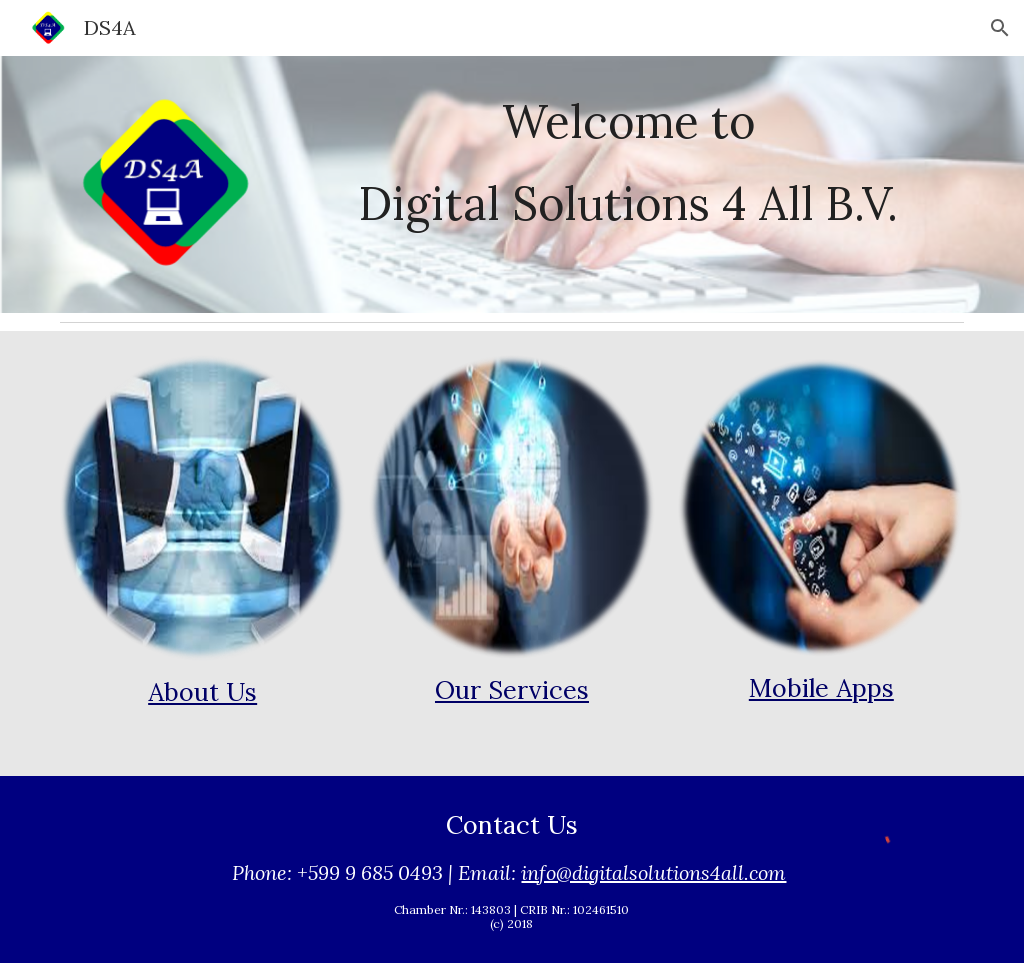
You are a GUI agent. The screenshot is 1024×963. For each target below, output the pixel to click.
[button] (1000, 28)
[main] (628, 121)
